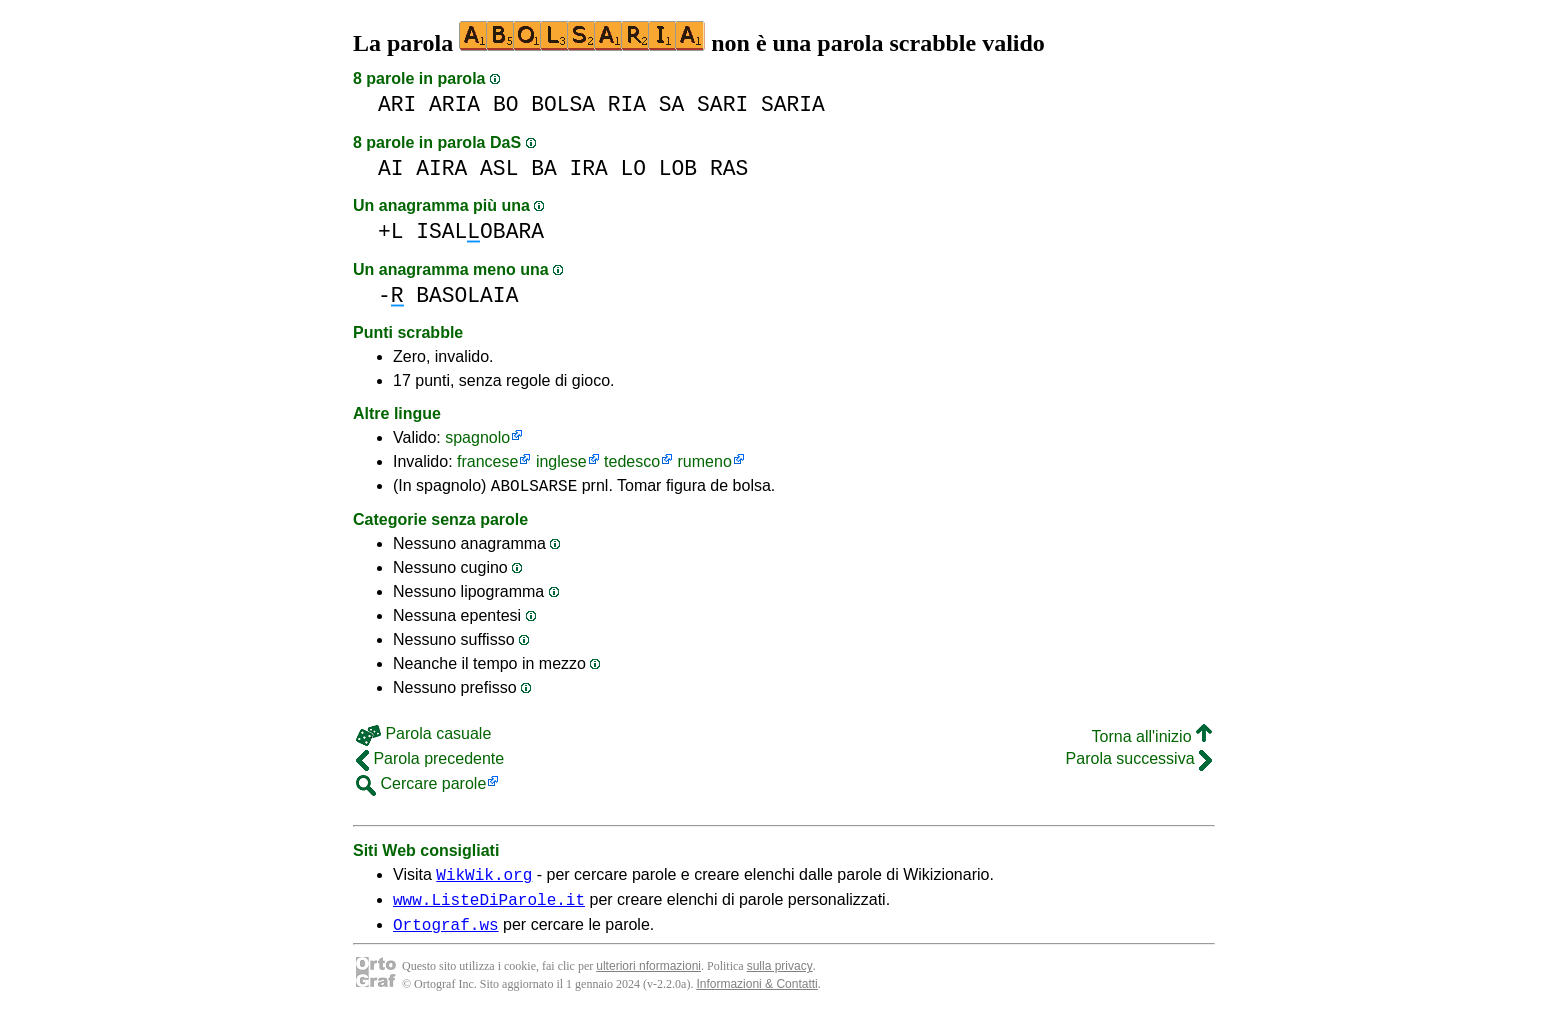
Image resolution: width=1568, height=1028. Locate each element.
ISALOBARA (480, 231)
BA (544, 168)
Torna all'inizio (1152, 739)
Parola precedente (430, 761)
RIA (627, 104)
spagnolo (477, 437)
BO (506, 104)
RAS (729, 168)
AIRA (441, 168)
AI (391, 168)
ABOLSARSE (534, 488)
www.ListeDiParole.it (489, 908)
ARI (397, 104)
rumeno (705, 461)
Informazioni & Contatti (756, 996)
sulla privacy (780, 978)
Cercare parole (421, 786)
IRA (588, 168)
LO (634, 168)
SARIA (793, 104)
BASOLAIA (467, 295)
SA (672, 104)
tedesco (632, 461)
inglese (561, 461)
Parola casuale (423, 736)
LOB (678, 168)
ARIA (454, 104)
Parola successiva (1139, 761)
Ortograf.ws (446, 936)
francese (487, 461)
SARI (722, 104)
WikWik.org (484, 880)
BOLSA (563, 104)
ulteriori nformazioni (648, 978)
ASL (499, 168)
